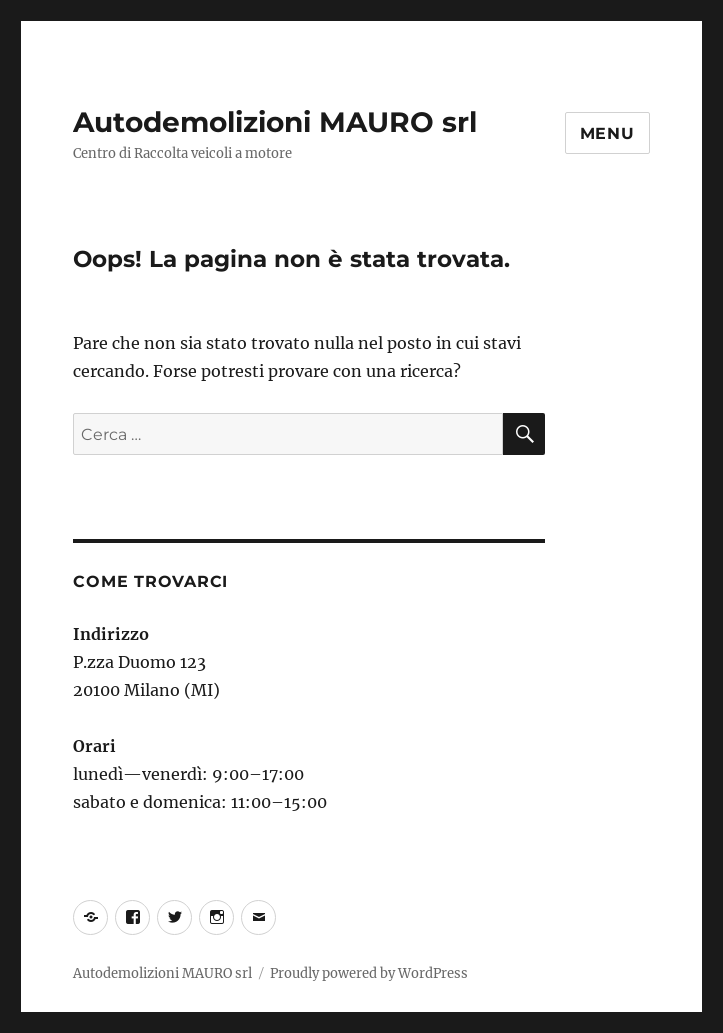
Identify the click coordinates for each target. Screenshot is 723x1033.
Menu (607, 133)
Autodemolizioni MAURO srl (275, 122)
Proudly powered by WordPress (369, 973)
